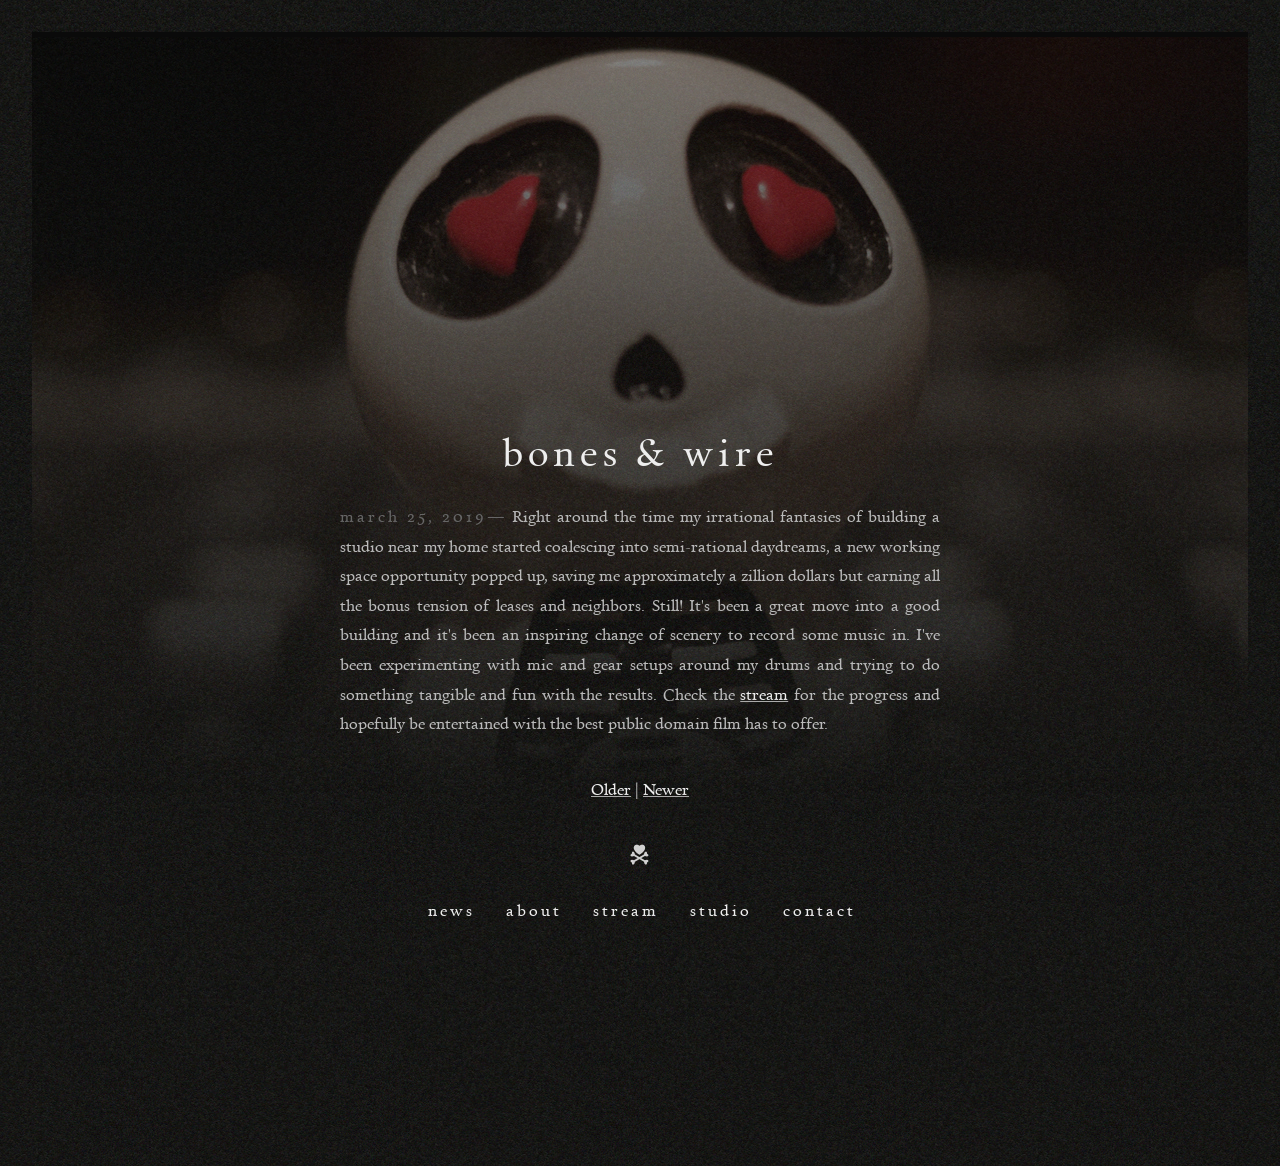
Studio (721, 910)
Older (611, 789)
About (534, 910)
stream (764, 694)
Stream (626, 910)
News (451, 910)
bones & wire (640, 451)
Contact (819, 910)
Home (639, 854)
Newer (666, 789)
